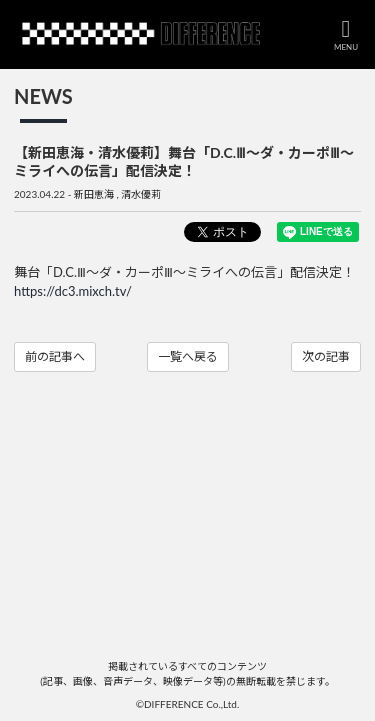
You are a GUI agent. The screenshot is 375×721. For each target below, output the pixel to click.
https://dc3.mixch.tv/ (73, 291)
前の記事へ (55, 356)
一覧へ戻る (188, 356)
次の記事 (326, 356)
